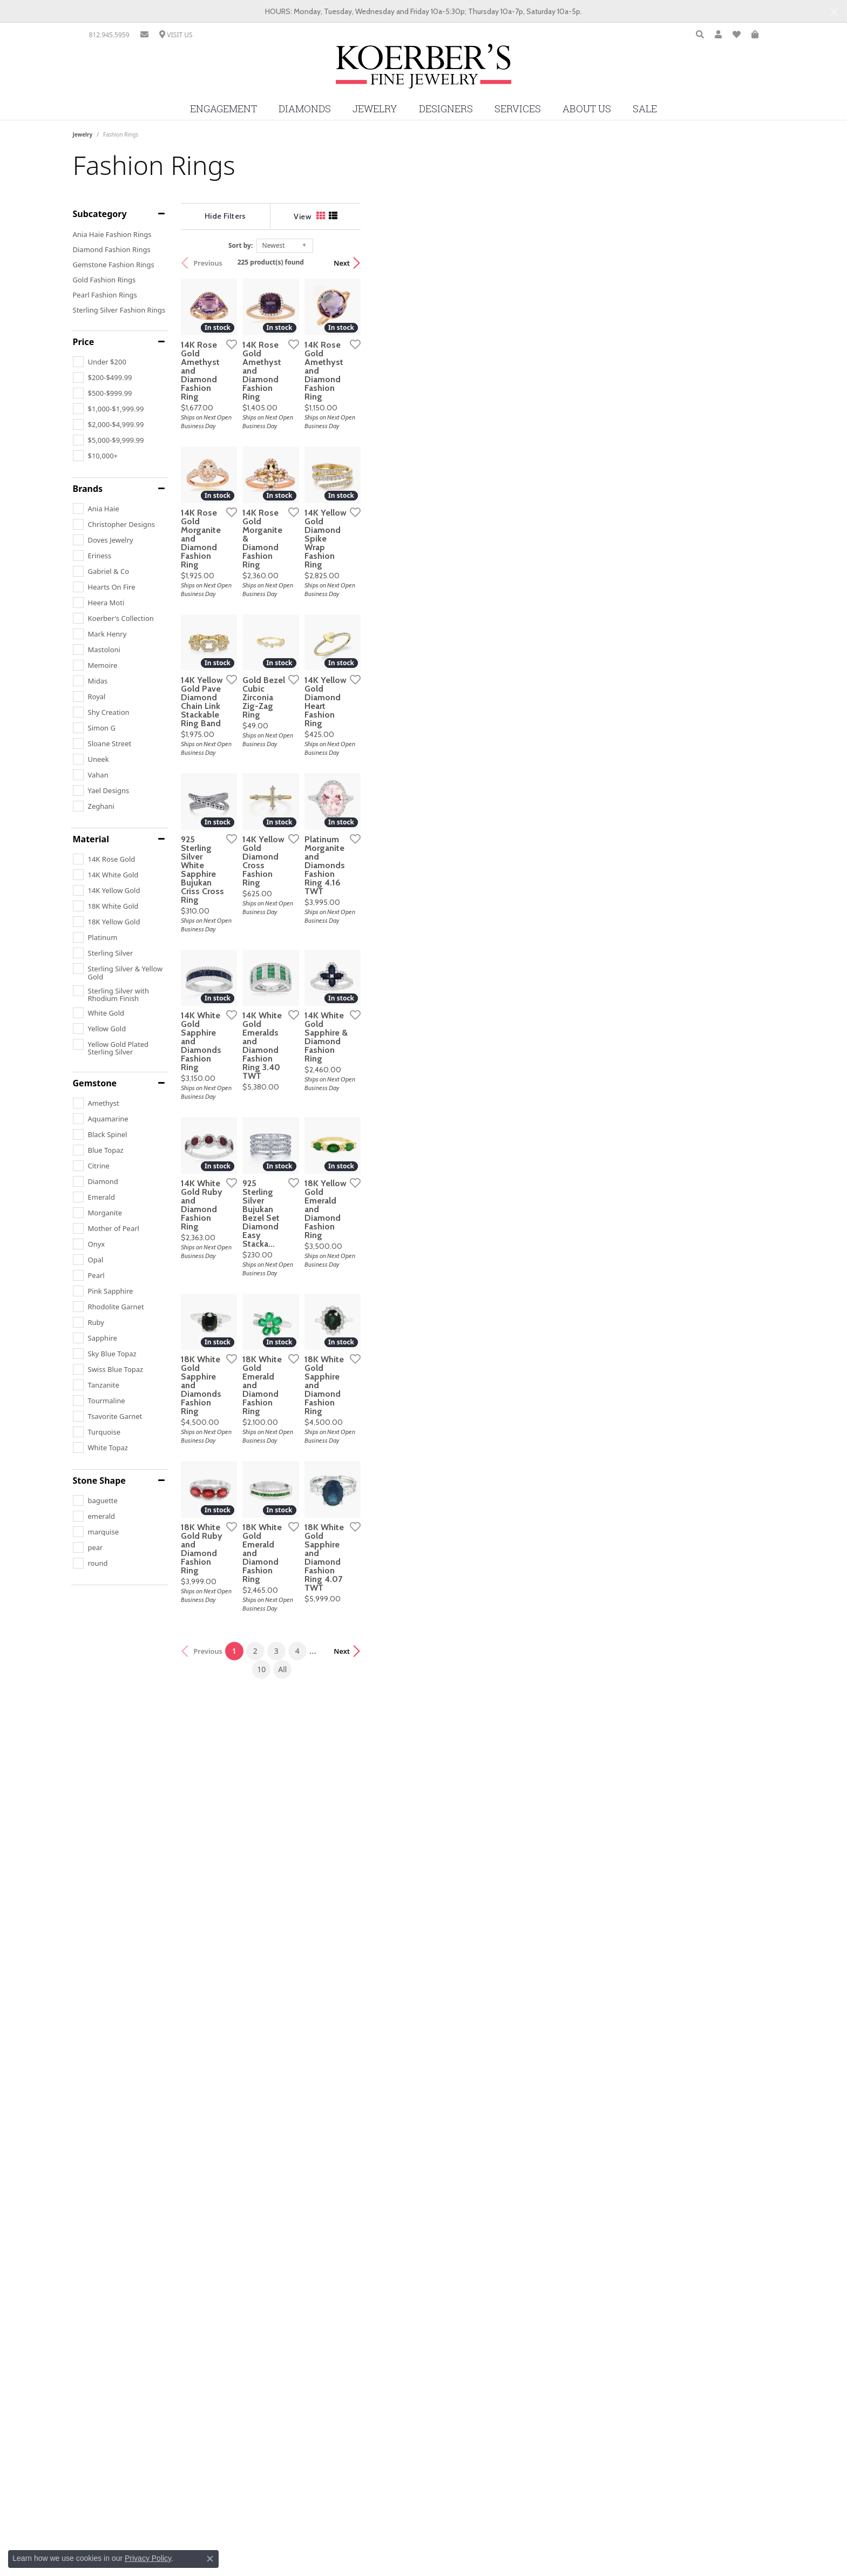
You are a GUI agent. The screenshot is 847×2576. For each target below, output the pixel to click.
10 (514, 2330)
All (535, 2330)
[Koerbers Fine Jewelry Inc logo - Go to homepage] (423, 70)
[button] (700, 35)
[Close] (834, 11)
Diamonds (305, 109)
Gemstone (95, 1083)
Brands (88, 488)
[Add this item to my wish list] (366, 481)
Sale (645, 109)
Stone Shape (99, 1480)
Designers (446, 109)
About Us (587, 109)
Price (83, 341)
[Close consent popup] (210, 2558)
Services (517, 109)
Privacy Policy (148, 2558)
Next (756, 263)
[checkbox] (99, 362)
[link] (109, 35)
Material (91, 839)
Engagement (223, 109)
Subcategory (100, 213)
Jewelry (375, 109)
